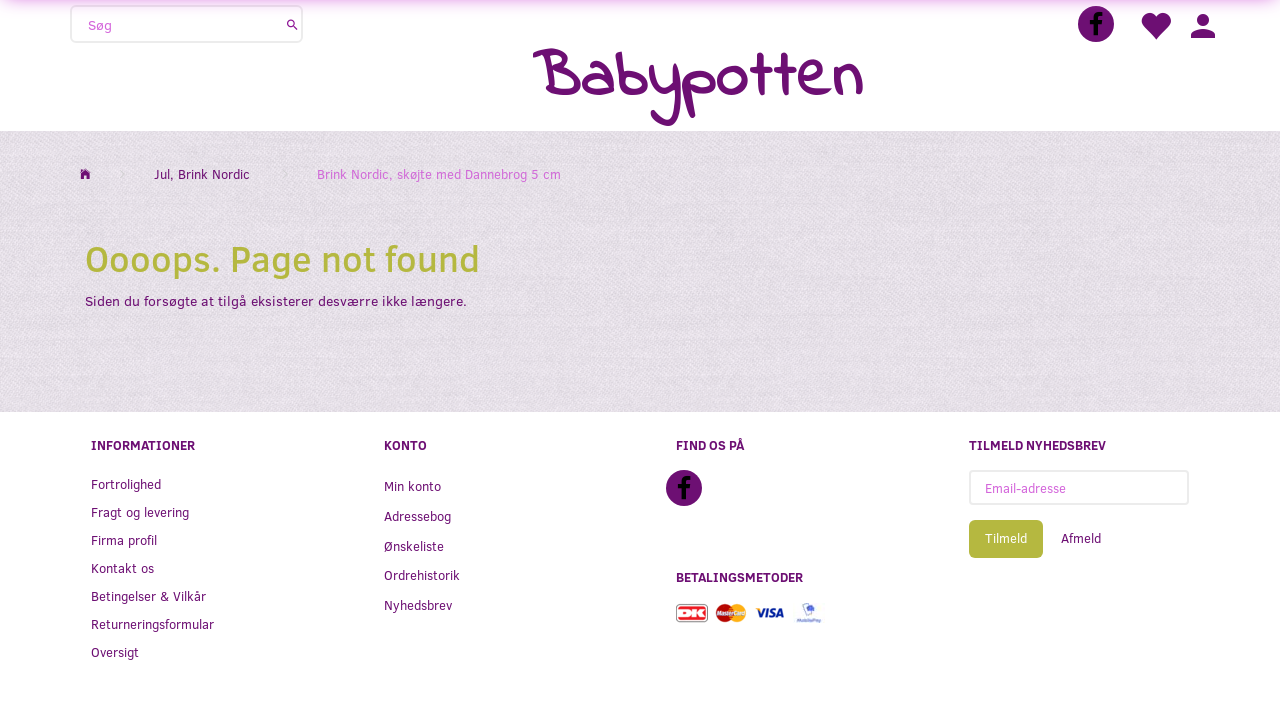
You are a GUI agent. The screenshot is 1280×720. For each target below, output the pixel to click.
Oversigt (115, 651)
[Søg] (292, 24)
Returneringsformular (152, 623)
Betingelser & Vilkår (148, 595)
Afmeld (1081, 538)
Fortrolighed (126, 483)
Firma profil (124, 539)
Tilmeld (1006, 538)
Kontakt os (122, 567)
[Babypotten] (697, 79)
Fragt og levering (140, 511)
